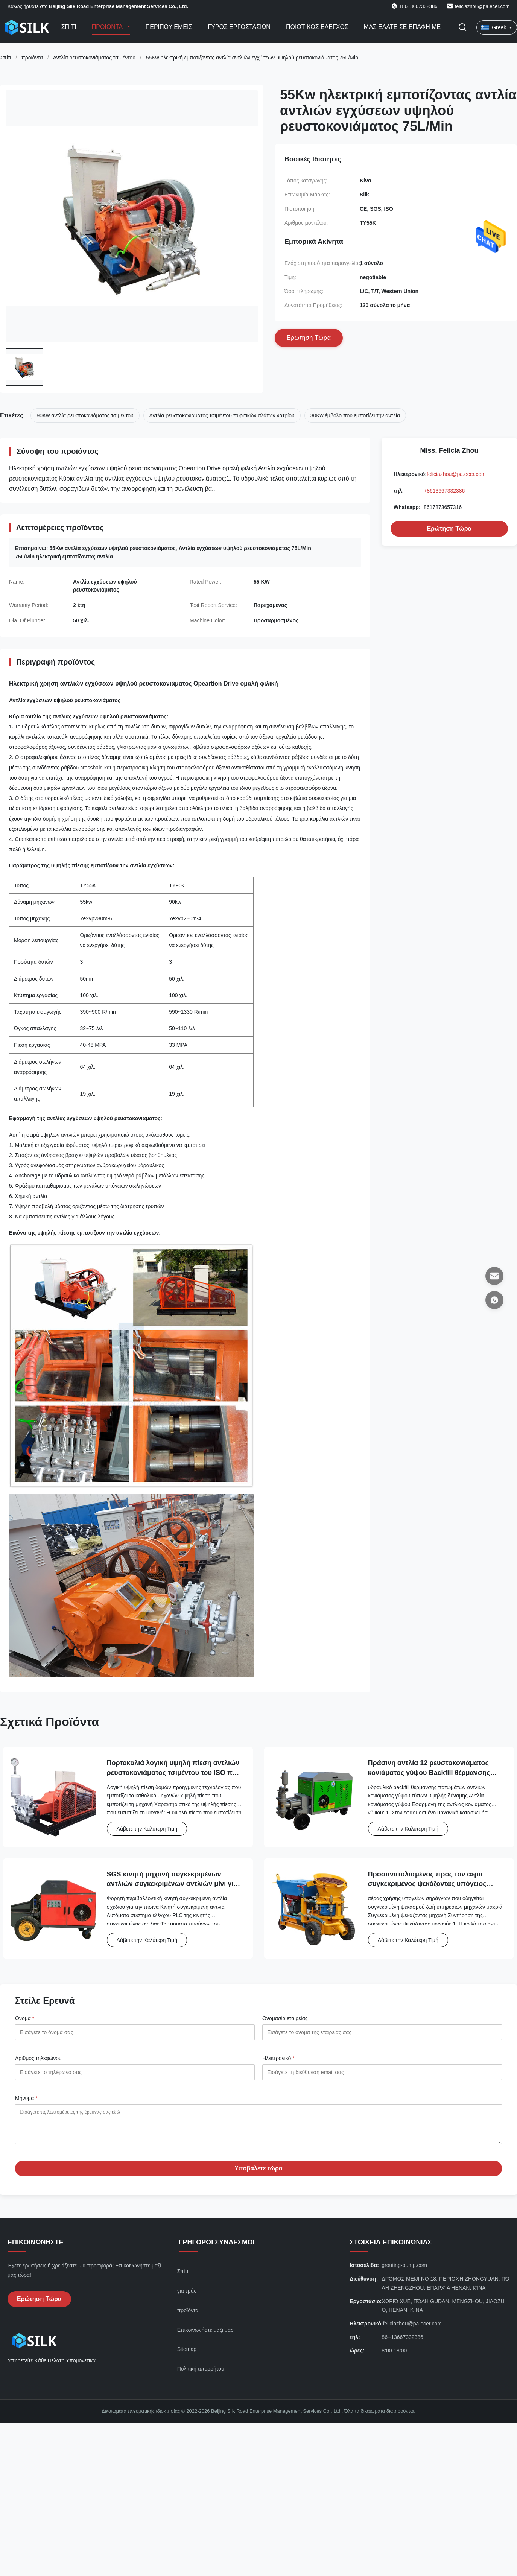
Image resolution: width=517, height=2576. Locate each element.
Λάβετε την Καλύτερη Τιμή (147, 1829)
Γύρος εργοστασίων (239, 27)
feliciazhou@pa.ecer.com (482, 6)
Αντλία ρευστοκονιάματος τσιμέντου (94, 58)
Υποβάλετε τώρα (258, 2174)
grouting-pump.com (404, 2271)
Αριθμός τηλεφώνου (38, 2058)
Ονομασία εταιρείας (285, 2018)
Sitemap (186, 2355)
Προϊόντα (108, 27)
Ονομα (24, 2018)
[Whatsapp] (494, 1300)
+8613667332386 (444, 491)
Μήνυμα (26, 2098)
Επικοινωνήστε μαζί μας (205, 2336)
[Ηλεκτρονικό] (494, 1276)
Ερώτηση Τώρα (449, 528)
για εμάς (186, 2296)
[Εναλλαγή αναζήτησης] (462, 28)
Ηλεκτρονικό (278, 2058)
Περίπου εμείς (169, 27)
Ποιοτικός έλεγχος (317, 27)
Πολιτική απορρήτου (200, 2374)
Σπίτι (68, 27)
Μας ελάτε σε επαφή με (402, 27)
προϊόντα (32, 58)
